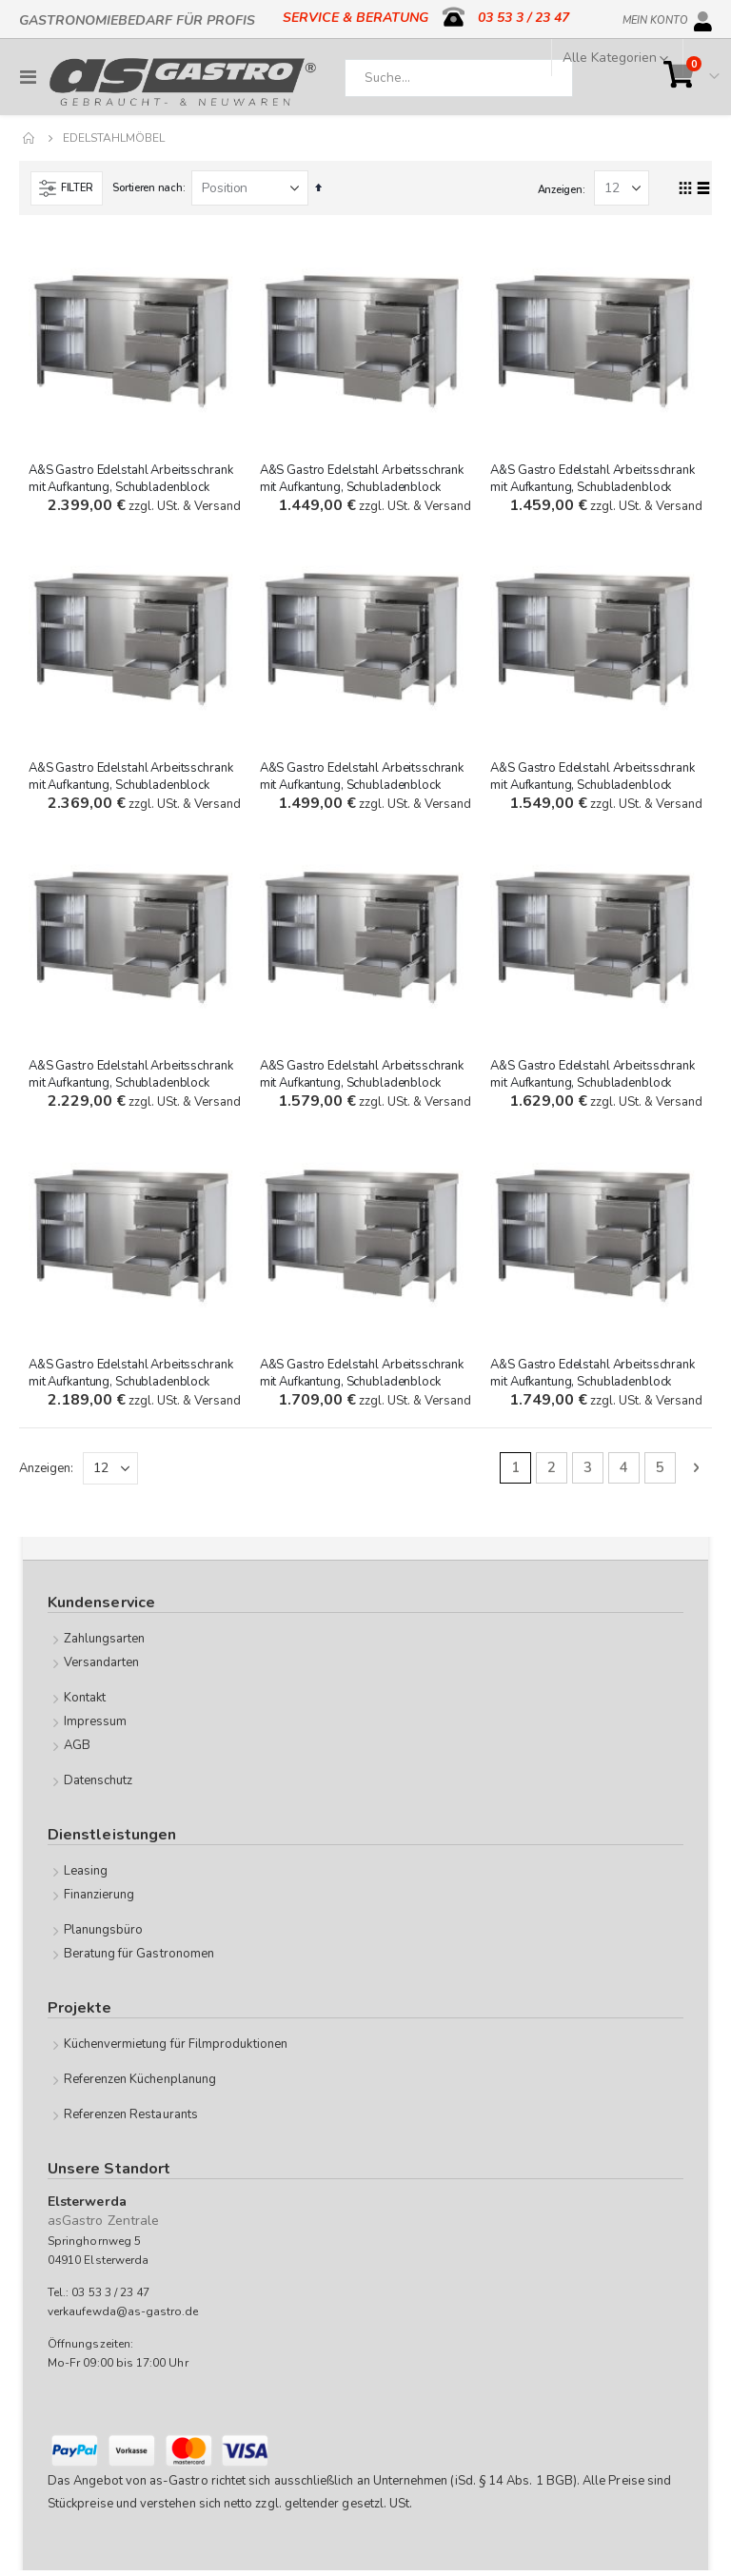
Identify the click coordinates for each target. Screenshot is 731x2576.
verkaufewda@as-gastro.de (123, 2317)
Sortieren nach (147, 188)
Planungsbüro (104, 1935)
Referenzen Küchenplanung (140, 2085)
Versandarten (102, 1668)
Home (29, 138)
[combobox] (459, 78)
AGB (77, 1751)
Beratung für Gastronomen (139, 1959)
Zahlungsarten (105, 1644)
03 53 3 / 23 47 (523, 18)
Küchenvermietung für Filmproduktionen (175, 2049)
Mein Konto (655, 17)
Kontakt (85, 1703)
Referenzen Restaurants (131, 2120)
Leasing (86, 1876)
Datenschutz (98, 1786)
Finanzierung (99, 1900)
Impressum (96, 1727)
